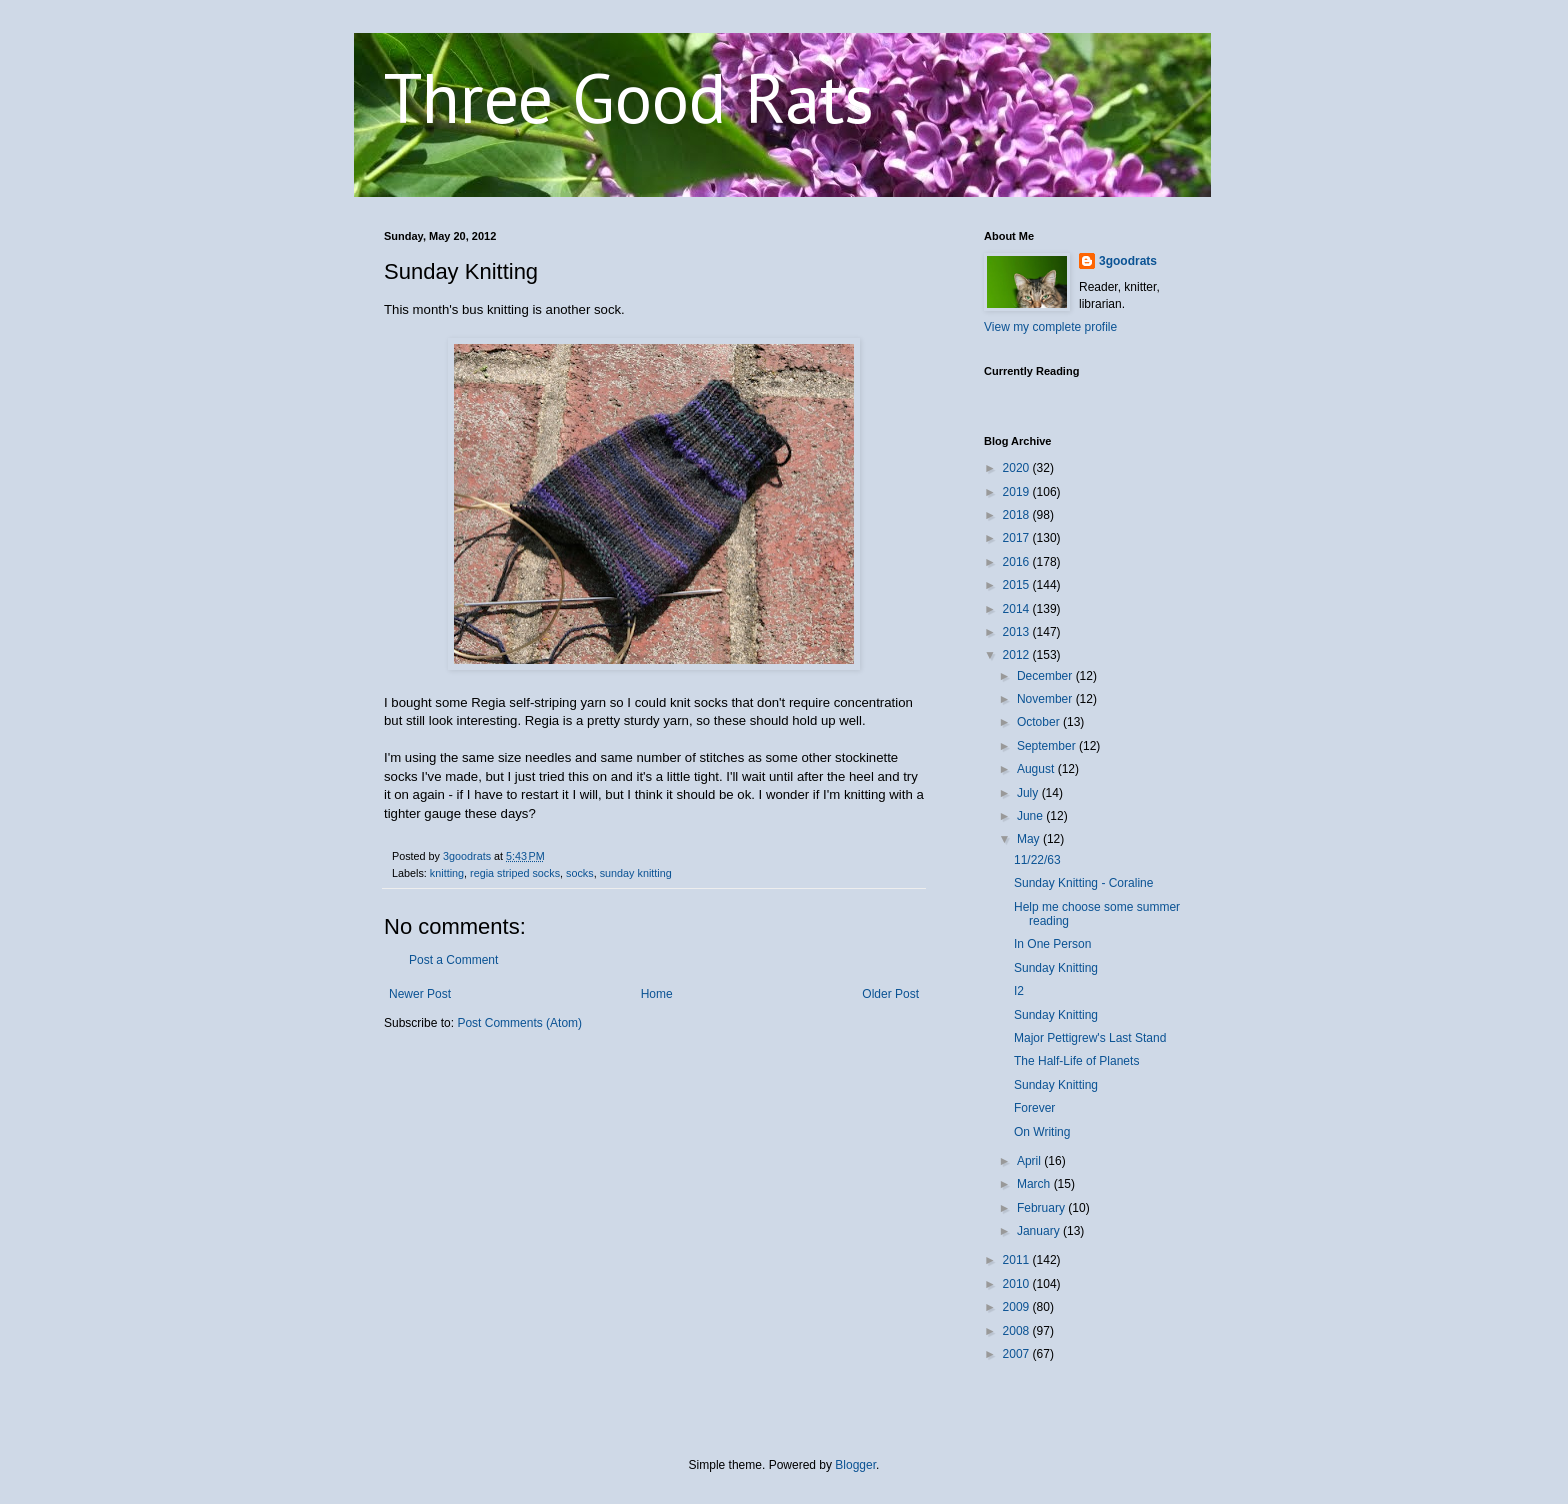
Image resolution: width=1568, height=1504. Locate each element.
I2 (1019, 991)
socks (580, 873)
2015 (1018, 585)
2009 (1018, 1307)
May (1030, 839)
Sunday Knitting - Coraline (1083, 883)
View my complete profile (1050, 327)
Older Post (890, 994)
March (1035, 1184)
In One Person (1052, 944)
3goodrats (1128, 261)
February (1042, 1208)
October (1040, 722)
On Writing (1042, 1132)
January (1040, 1231)
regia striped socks (515, 873)
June (1031, 816)
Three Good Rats (629, 97)
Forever (1034, 1108)
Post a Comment (453, 960)
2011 (1018, 1260)
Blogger (855, 1465)
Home (657, 994)
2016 (1018, 562)
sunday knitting (636, 873)
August (1037, 769)
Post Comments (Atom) (519, 1023)
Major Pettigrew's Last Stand (1090, 1038)
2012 (1018, 655)
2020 (1018, 468)
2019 (1018, 492)
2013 (1018, 632)
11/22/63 (1037, 860)
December (1046, 676)
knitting (447, 873)
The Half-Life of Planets (1076, 1061)
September (1048, 746)
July (1029, 793)
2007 (1018, 1354)
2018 (1018, 515)
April (1030, 1161)
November (1046, 699)
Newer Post (420, 994)
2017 (1018, 538)
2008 (1018, 1331)
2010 (1018, 1284)
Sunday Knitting (1056, 968)
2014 (1018, 609)
